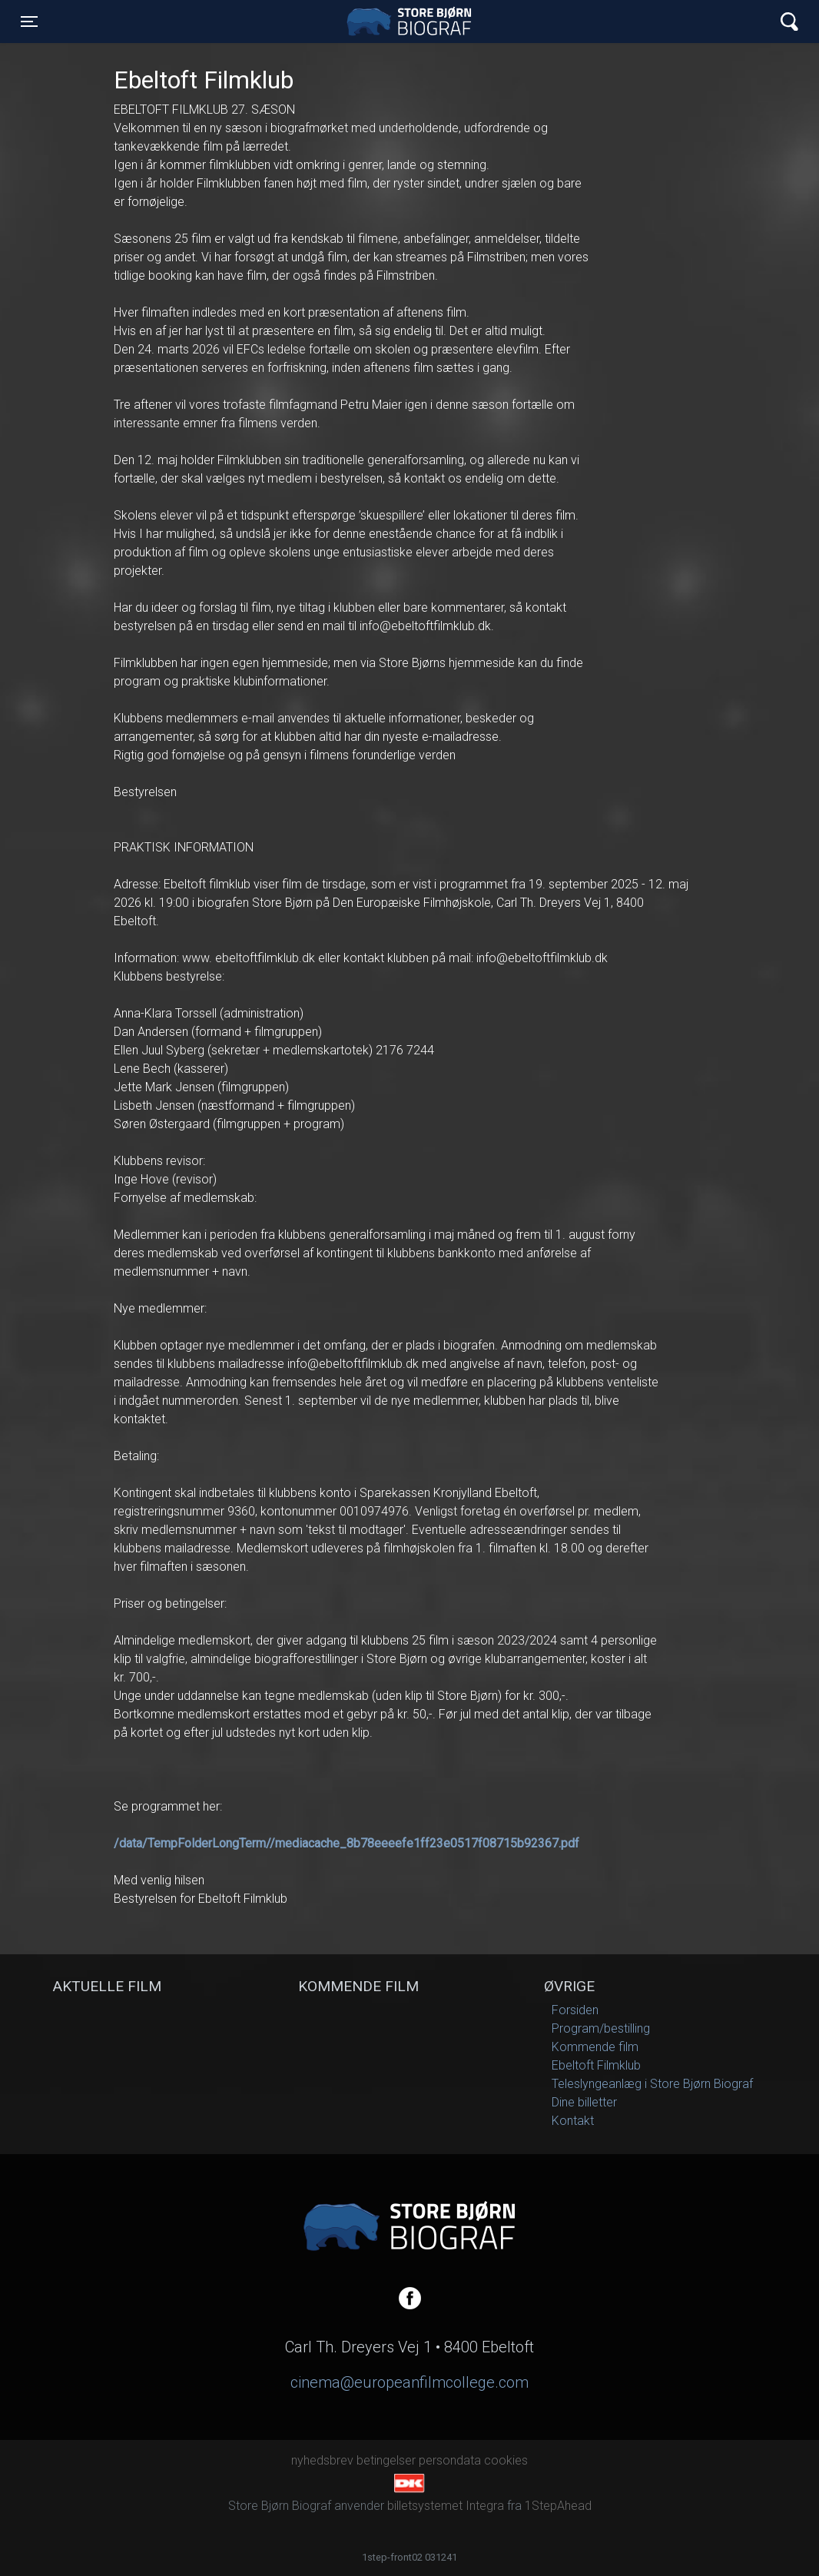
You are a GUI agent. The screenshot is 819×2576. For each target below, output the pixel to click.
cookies (506, 2460)
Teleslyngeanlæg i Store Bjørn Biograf (652, 2083)
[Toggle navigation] (29, 21)
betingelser (386, 2460)
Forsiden (575, 2010)
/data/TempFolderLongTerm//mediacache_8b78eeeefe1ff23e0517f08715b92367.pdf (346, 1843)
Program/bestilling (601, 2028)
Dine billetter (584, 2102)
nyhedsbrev (322, 2460)
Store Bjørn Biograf (413, 21)
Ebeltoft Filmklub (596, 2065)
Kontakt (573, 2120)
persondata (450, 2460)
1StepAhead (558, 2505)
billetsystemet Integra (445, 2505)
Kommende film (595, 2047)
